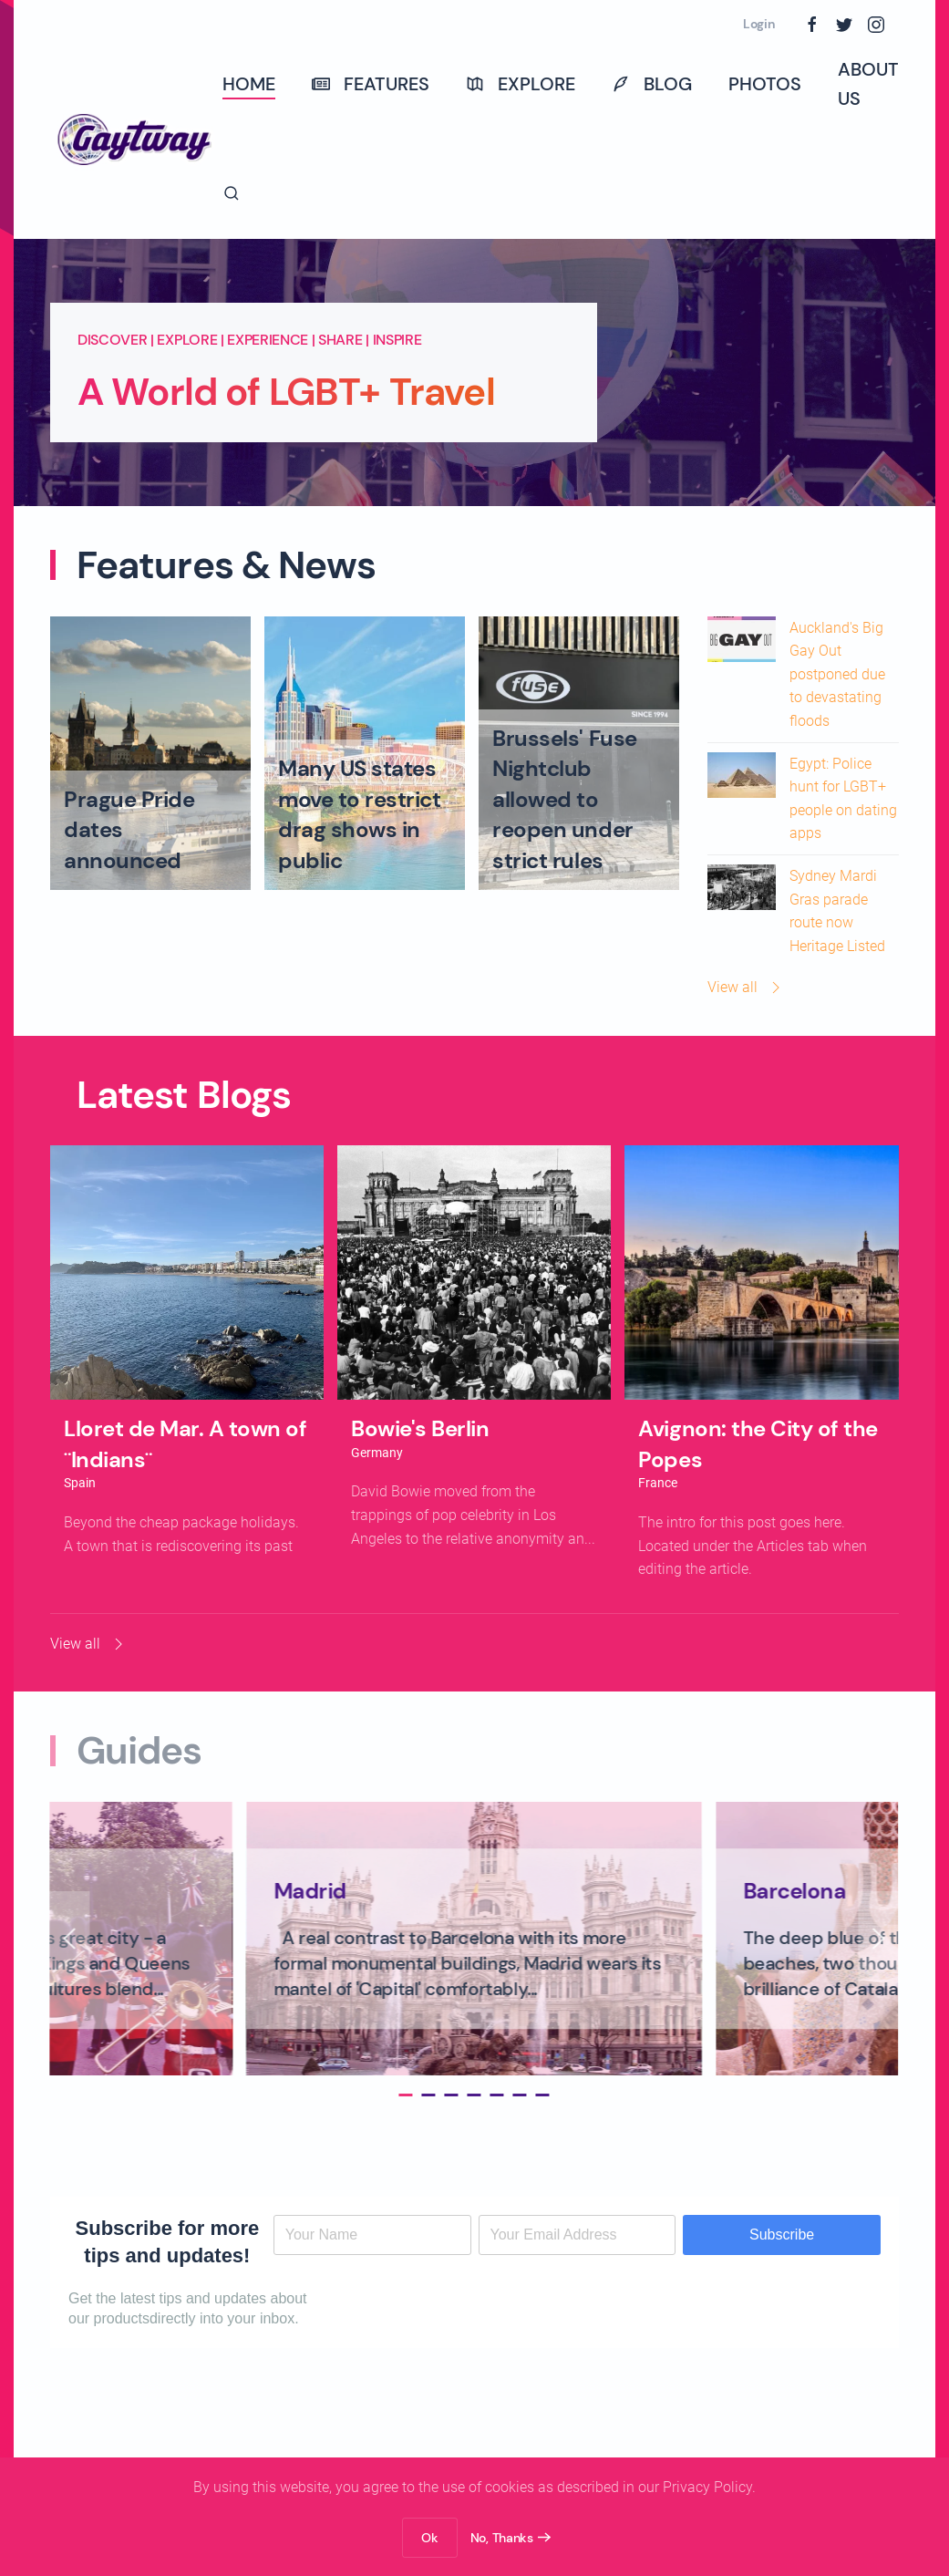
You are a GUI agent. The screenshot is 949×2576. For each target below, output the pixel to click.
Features (370, 84)
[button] (231, 193)
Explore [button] (520, 84)
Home (248, 84)
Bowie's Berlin (420, 1428)
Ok (429, 2537)
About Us (868, 83)
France (657, 1482)
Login (759, 24)
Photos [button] (764, 84)
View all (746, 987)
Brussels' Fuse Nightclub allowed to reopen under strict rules (564, 799)
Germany (377, 1452)
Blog (652, 84)
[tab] (400, 2095)
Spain (80, 1482)
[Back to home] (136, 138)
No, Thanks (501, 2537)
